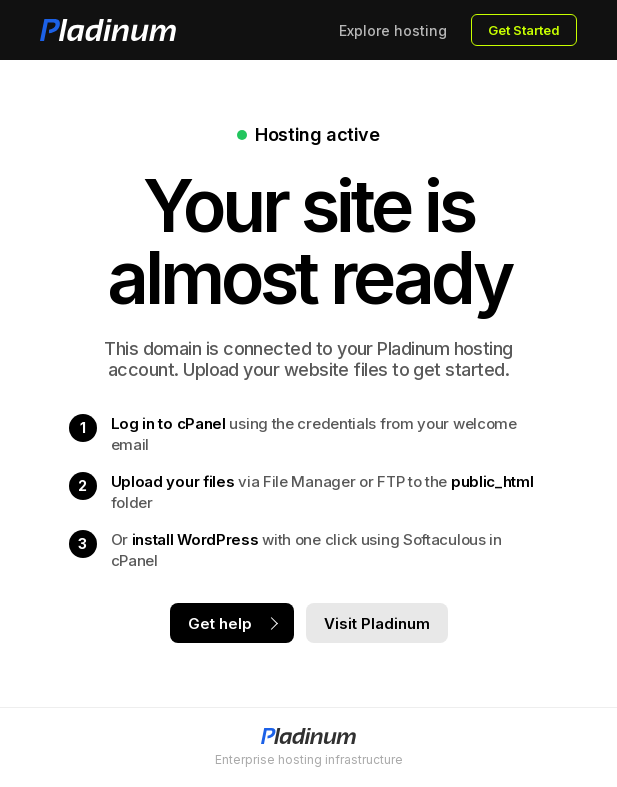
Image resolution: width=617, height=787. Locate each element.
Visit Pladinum (377, 623)
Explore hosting (393, 30)
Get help (220, 623)
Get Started (524, 30)
